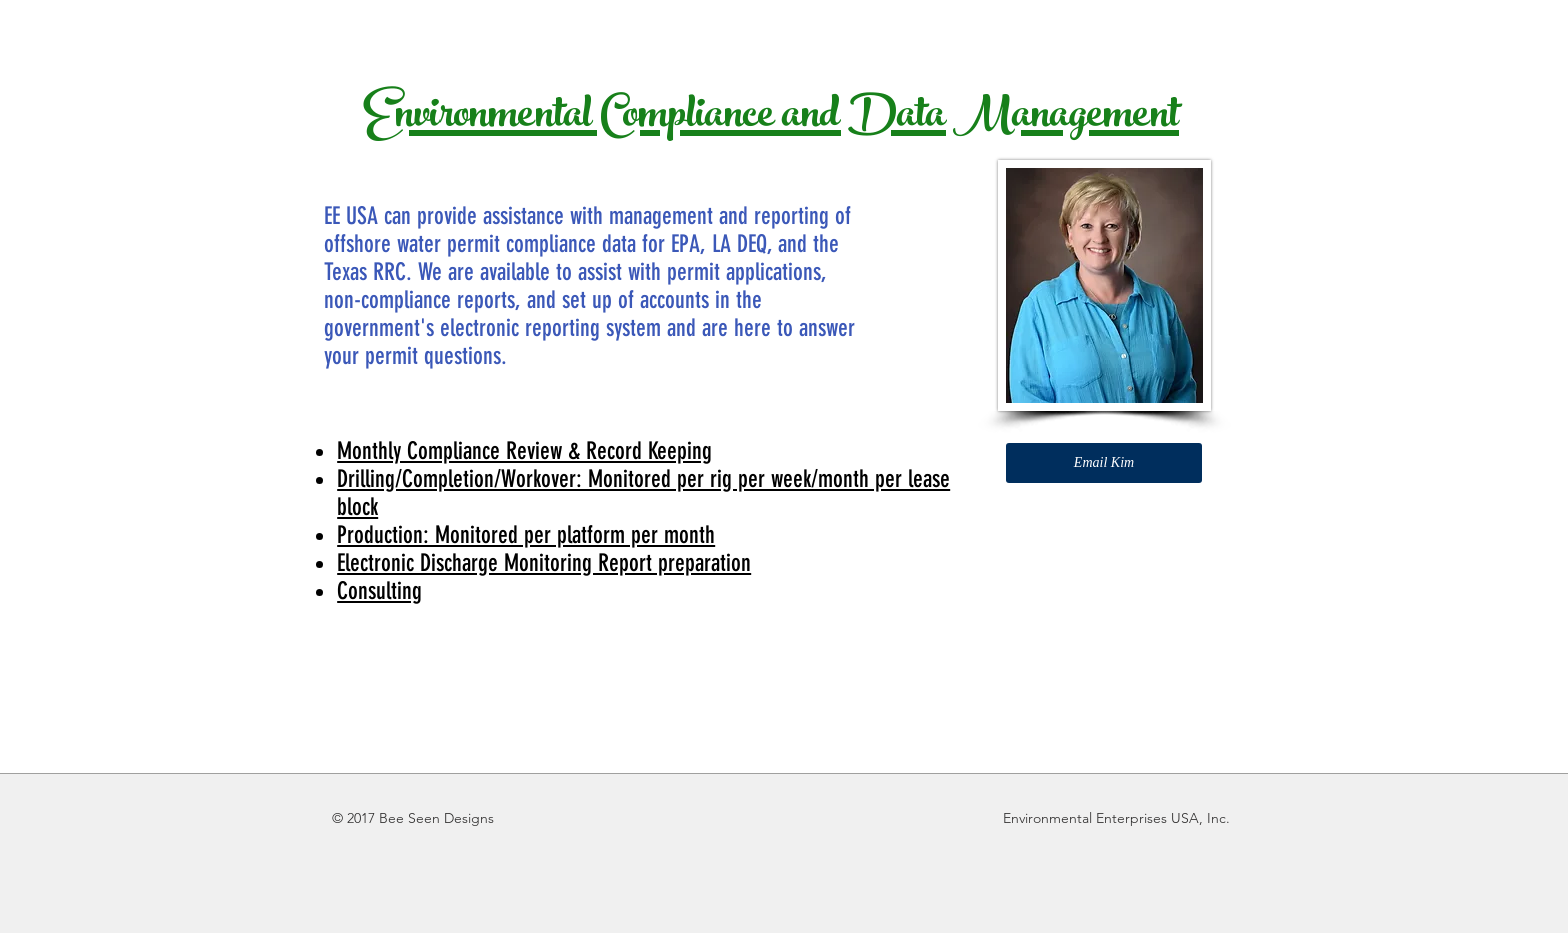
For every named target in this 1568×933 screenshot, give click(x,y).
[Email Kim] (1104, 463)
